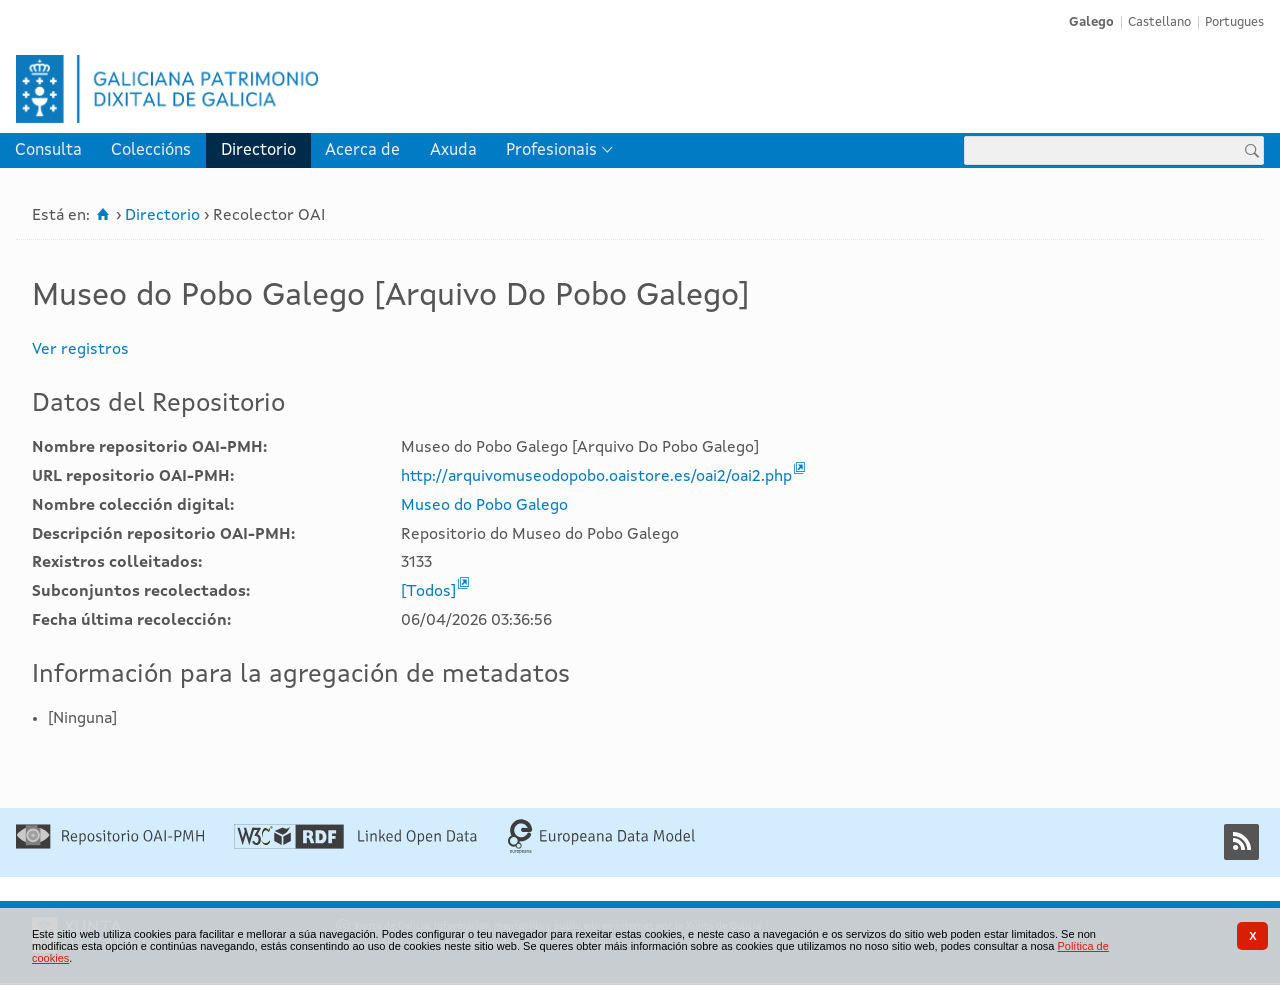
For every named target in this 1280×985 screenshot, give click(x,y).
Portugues (1234, 22)
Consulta (48, 150)
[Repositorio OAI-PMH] (110, 845)
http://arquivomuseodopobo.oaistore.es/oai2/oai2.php (596, 477)
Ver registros (80, 350)
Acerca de (362, 150)
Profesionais (551, 150)
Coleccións (151, 150)
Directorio (258, 150)
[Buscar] (1252, 150)
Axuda (453, 150)
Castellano (1159, 22)
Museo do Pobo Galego (484, 506)
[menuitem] (48, 150)
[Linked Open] (355, 845)
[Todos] (428, 592)
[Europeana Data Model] (601, 850)
